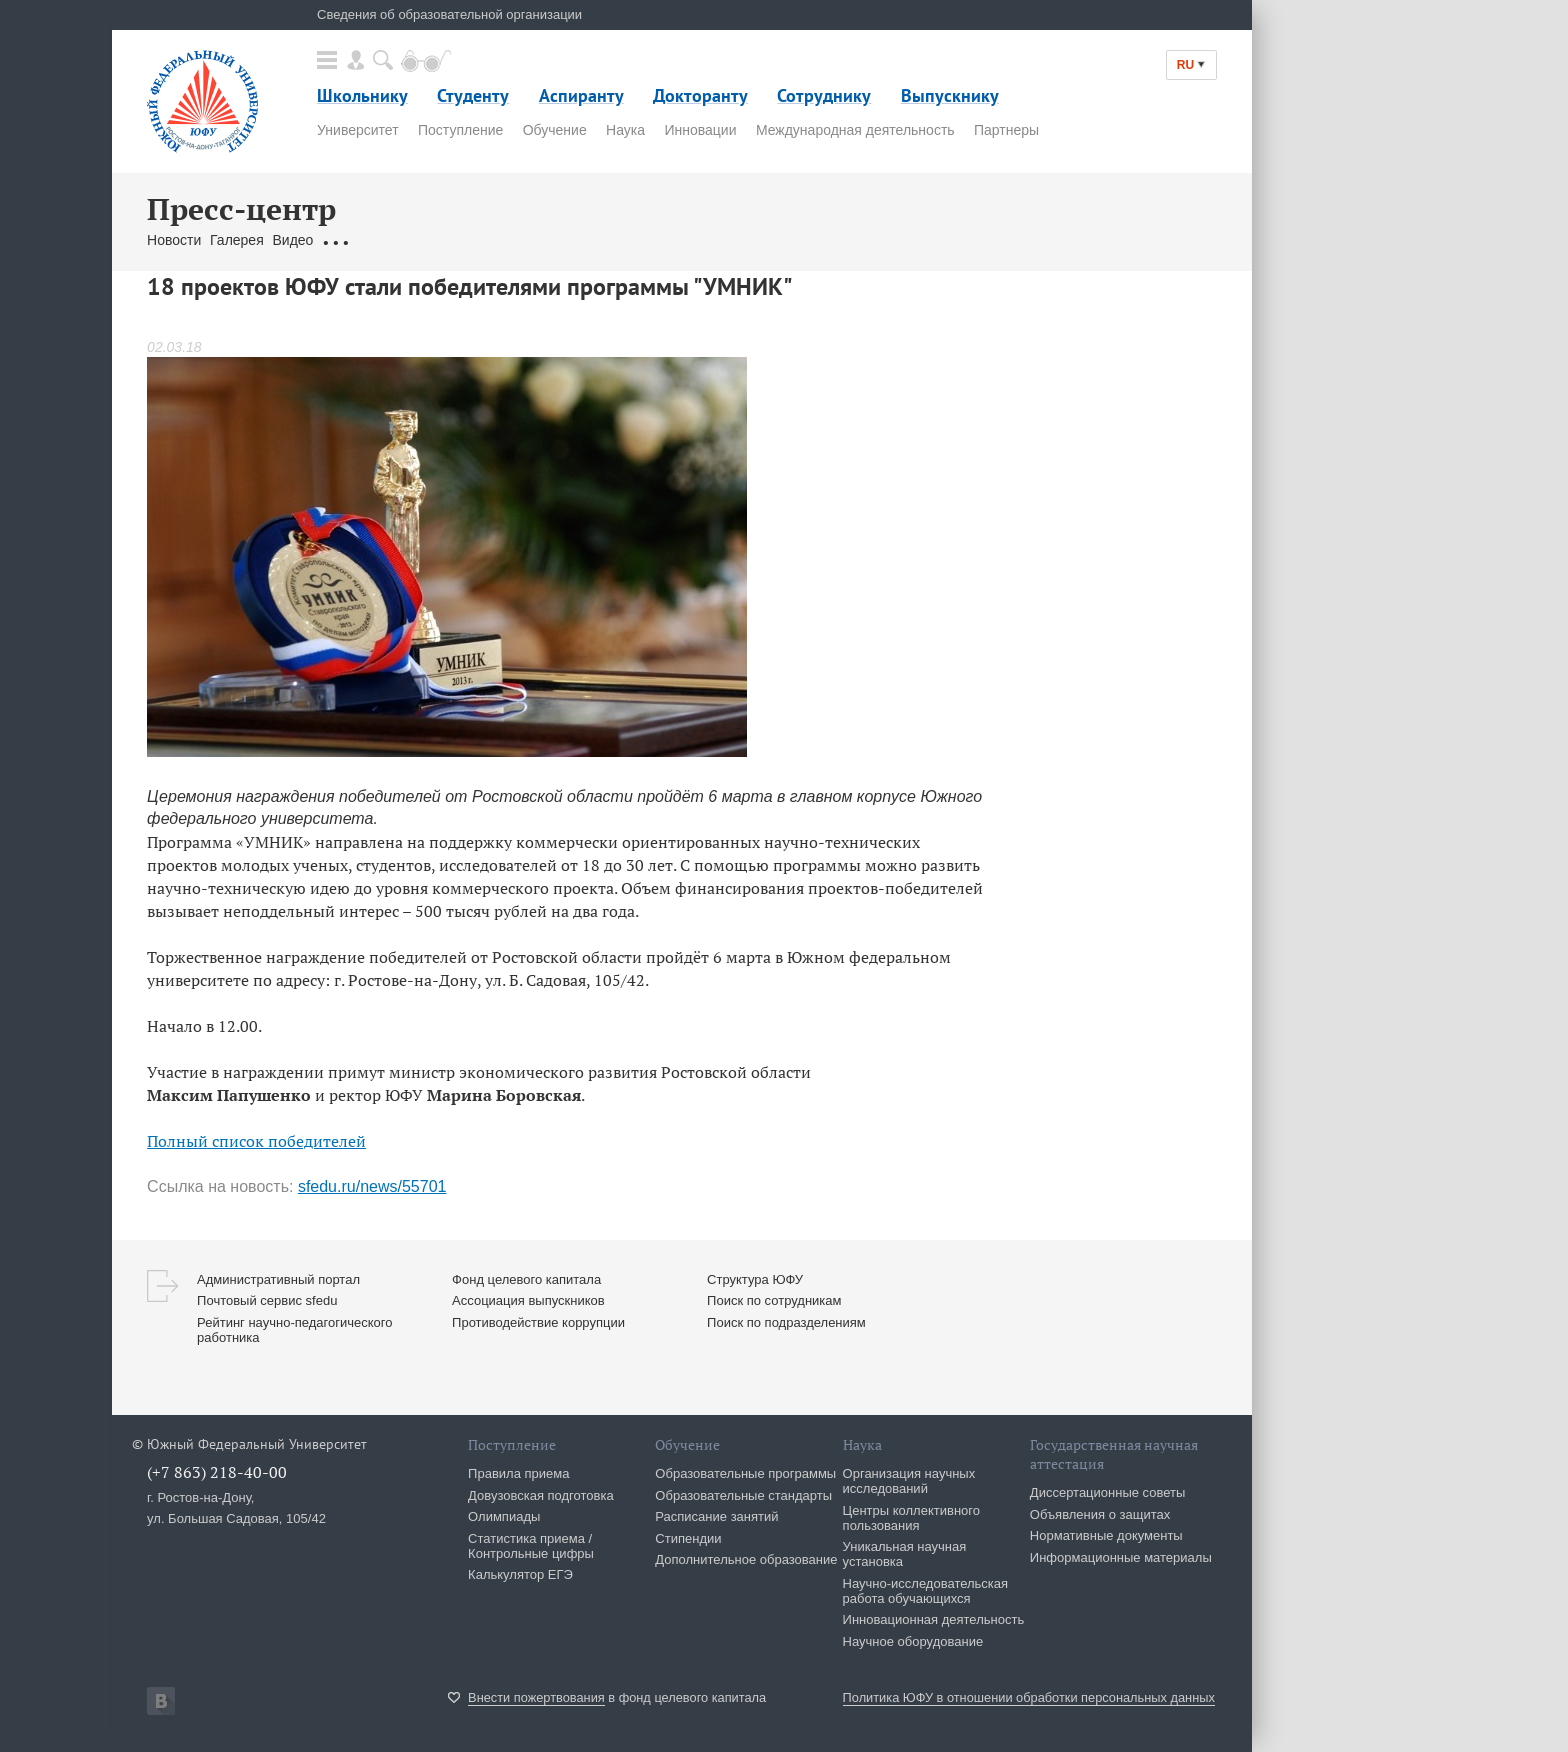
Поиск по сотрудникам (774, 1300)
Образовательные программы (745, 1473)
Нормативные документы (1106, 1535)
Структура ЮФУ (755, 1279)
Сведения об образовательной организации (449, 14)
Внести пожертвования (536, 1697)
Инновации (700, 130)
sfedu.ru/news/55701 (372, 1186)
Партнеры (1006, 130)
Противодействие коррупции (538, 1322)
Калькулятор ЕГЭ (520, 1574)
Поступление (460, 130)
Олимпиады (504, 1516)
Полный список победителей (256, 1141)
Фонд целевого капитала (526, 1279)
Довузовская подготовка (541, 1495)
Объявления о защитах (1100, 1514)
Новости (174, 240)
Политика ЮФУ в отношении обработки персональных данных (1029, 1697)
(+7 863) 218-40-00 (217, 1472)
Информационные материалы (1121, 1557)
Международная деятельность (855, 130)
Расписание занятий (716, 1516)
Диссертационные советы (1108, 1492)
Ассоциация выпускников (528, 1300)
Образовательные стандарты (743, 1495)
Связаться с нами (522, 240)
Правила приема (518, 1473)
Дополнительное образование (746, 1559)
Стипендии (688, 1538)
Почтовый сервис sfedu (267, 1300)
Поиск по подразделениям (786, 1322)
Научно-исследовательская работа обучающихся (926, 1591)
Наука (625, 130)
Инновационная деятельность (934, 1619)
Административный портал (278, 1279)
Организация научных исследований (909, 1481)
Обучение (555, 130)
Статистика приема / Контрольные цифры (531, 1546)
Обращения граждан (389, 240)
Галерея (237, 240)
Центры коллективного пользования (911, 1518)
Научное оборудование (913, 1641)
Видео (293, 240)
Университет (357, 130)
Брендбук (620, 240)
